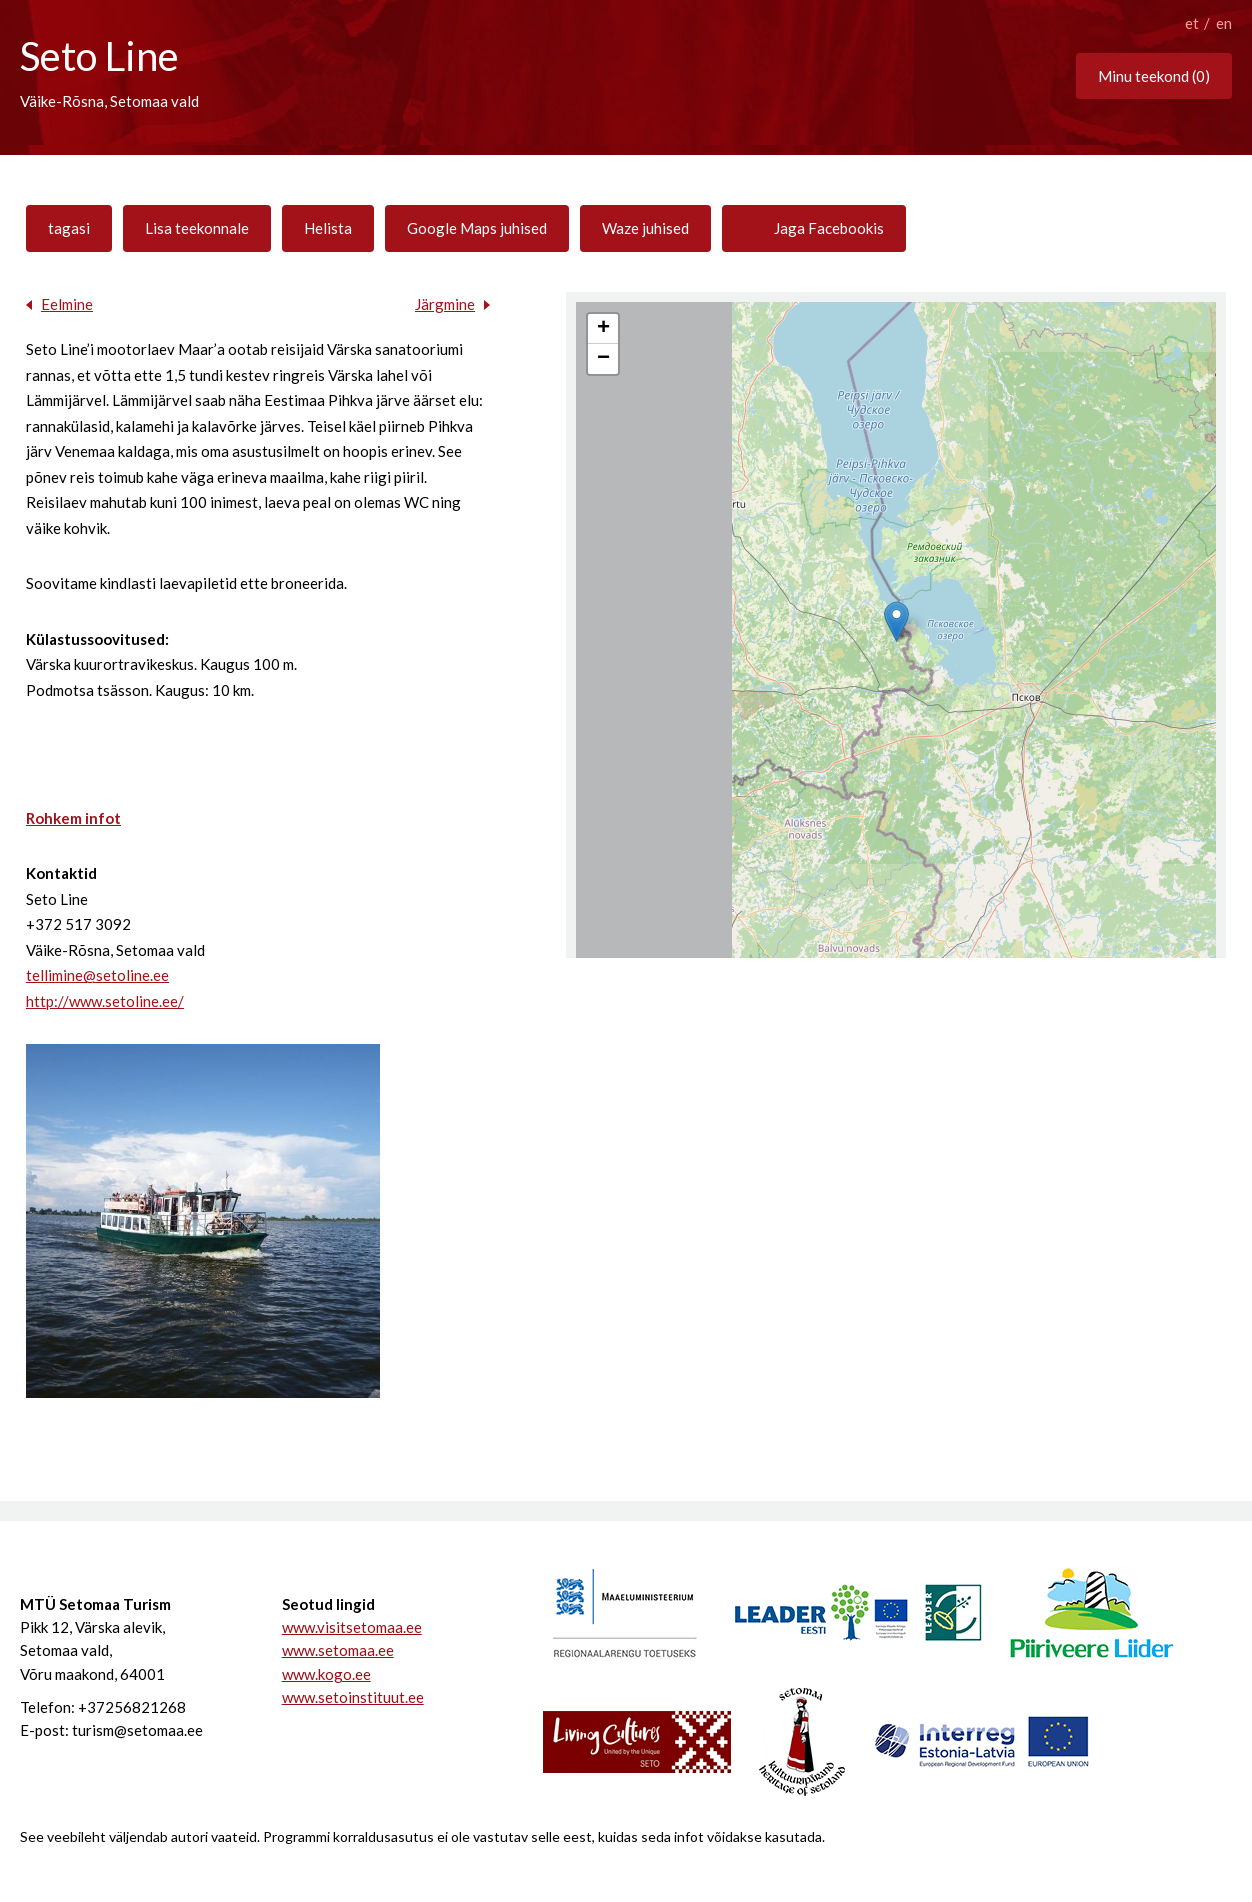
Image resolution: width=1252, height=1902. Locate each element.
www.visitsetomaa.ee (352, 1627)
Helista (328, 228)
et (1192, 23)
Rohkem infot (73, 818)
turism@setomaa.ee (137, 1730)
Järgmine (445, 304)
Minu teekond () (1154, 76)
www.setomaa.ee (338, 1650)
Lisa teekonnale (197, 228)
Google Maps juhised (477, 228)
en (1224, 23)
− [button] (603, 359)
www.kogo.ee (326, 1674)
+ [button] (603, 329)
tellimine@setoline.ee (97, 975)
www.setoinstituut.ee (353, 1697)
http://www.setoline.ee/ (105, 1001)
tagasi (69, 228)
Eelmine (67, 304)
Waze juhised (645, 228)
